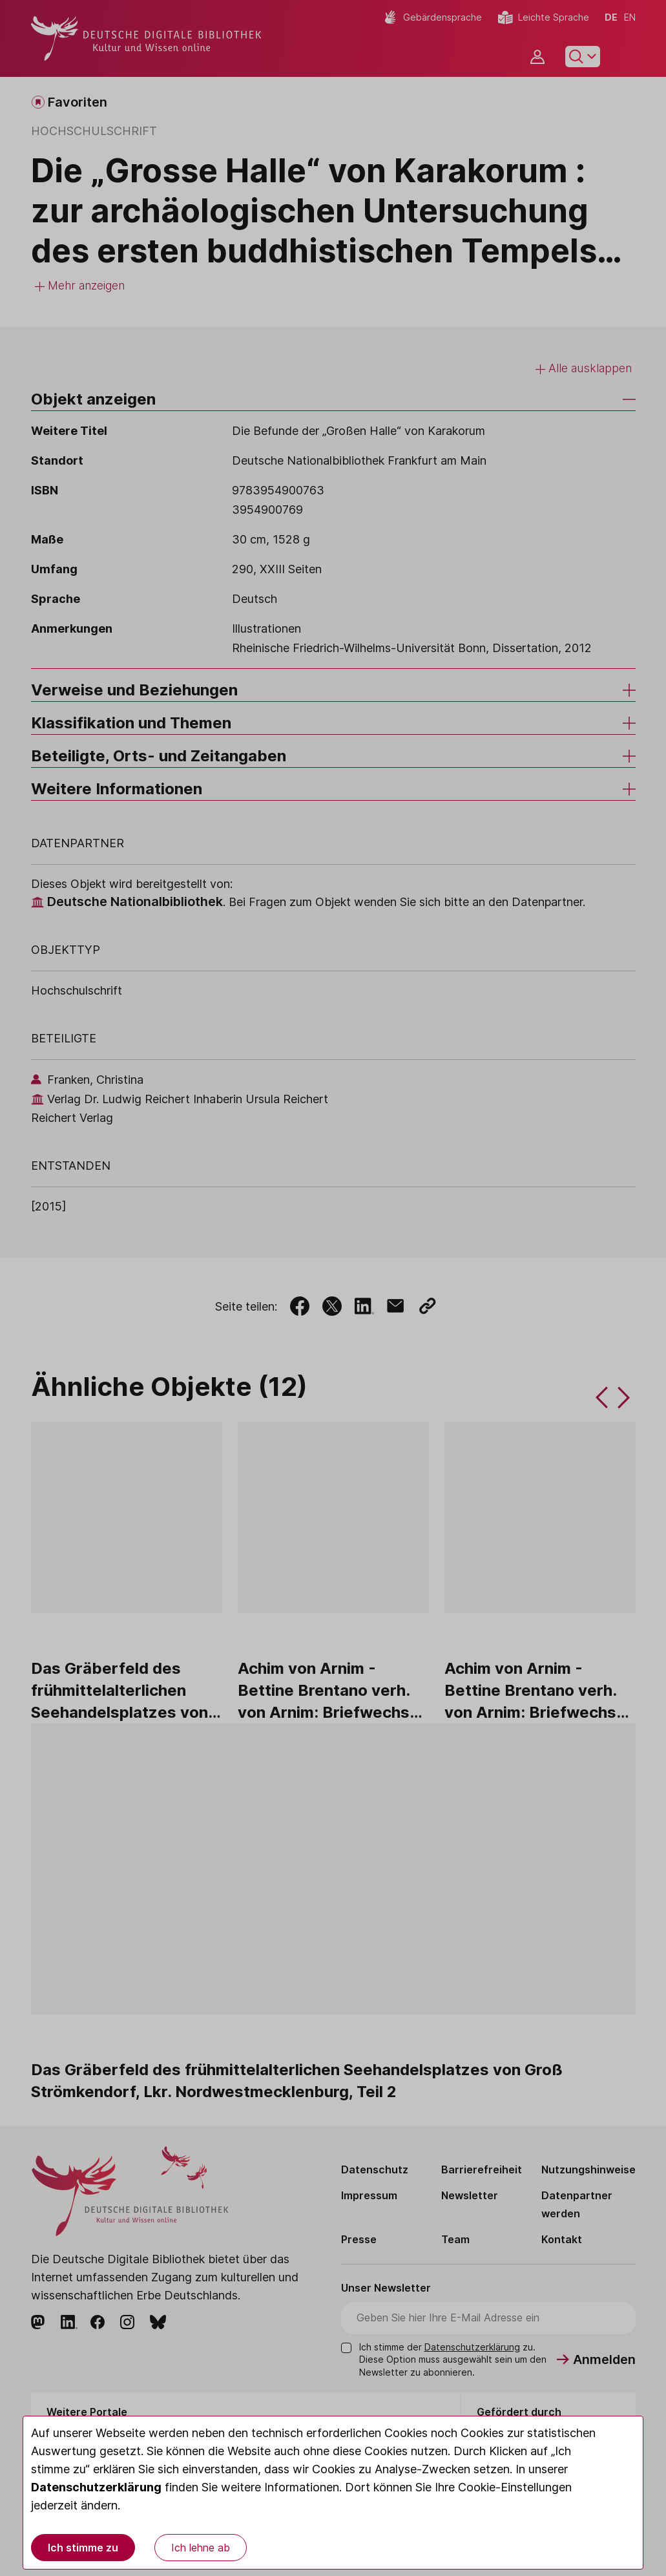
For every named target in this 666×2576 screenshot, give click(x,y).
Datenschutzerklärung (96, 2487)
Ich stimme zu (83, 2547)
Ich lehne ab (200, 2547)
